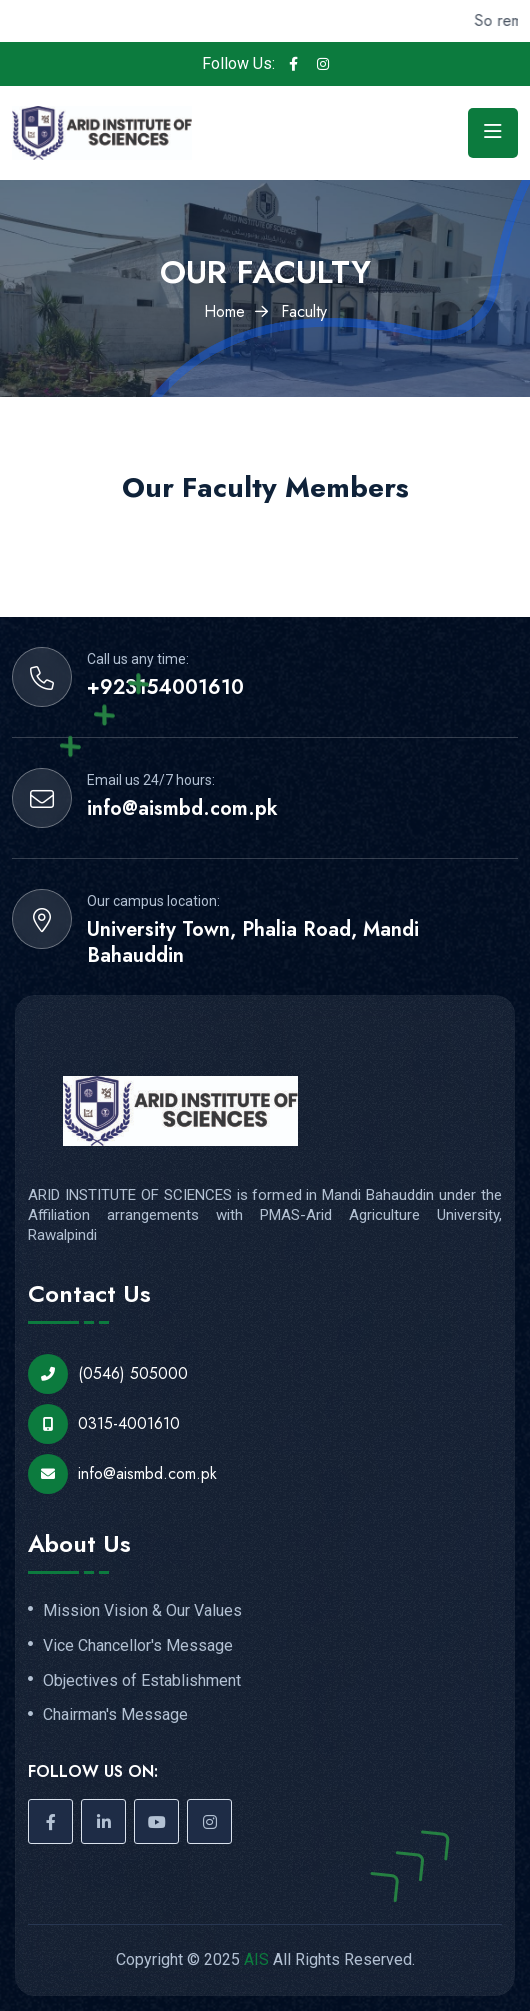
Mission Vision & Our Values (142, 1611)
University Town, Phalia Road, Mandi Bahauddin (253, 943)
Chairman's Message (115, 1715)
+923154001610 (165, 688)
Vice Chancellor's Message (138, 1646)
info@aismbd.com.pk (182, 809)
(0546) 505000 (108, 1374)
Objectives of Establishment (142, 1681)
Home (224, 311)
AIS (256, 1959)
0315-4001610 (104, 1424)
